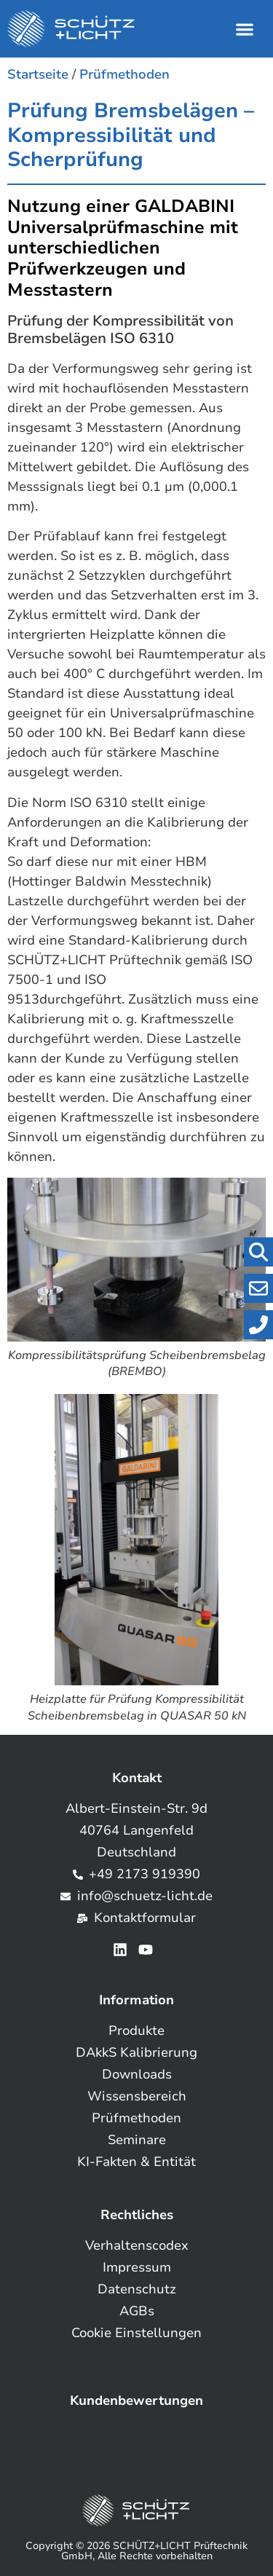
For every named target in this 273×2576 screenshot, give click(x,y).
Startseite (37, 74)
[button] (244, 29)
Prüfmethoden (124, 74)
